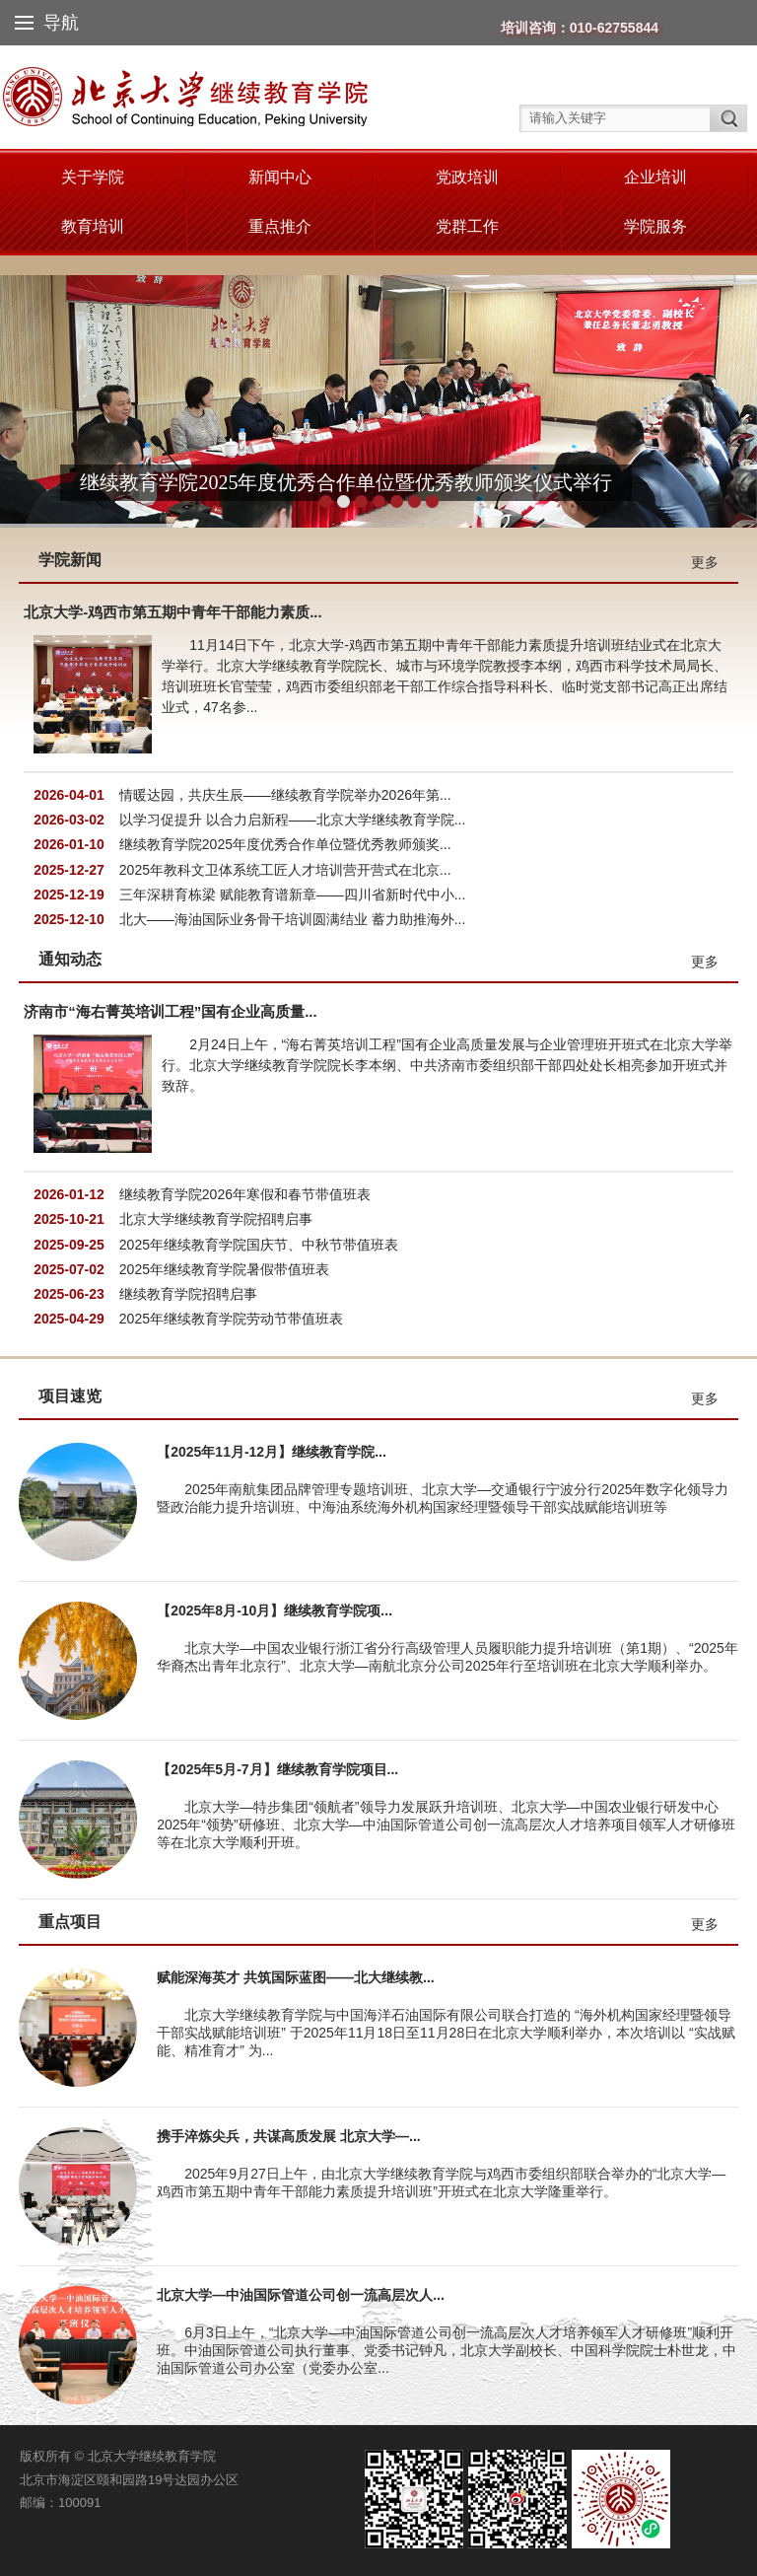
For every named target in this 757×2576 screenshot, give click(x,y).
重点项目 (70, 1921)
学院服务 (655, 226)
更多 (705, 562)
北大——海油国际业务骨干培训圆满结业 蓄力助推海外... (292, 919)
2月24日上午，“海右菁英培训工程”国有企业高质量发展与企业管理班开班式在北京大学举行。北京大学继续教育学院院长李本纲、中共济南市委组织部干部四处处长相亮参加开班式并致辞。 (447, 1065)
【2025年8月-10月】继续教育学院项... (274, 1610)
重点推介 (279, 226)
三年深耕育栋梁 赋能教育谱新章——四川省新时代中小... (292, 894)
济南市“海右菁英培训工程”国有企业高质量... (170, 1011)
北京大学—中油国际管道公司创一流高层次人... (301, 2295)
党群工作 (467, 226)
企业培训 (655, 177)
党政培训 (467, 177)
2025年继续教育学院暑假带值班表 (224, 1269)
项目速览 (70, 1396)
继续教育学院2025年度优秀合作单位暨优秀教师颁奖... (285, 844)
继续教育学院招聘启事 (188, 1294)
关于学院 (92, 177)
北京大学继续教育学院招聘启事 (215, 1219)
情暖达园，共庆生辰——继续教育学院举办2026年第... (285, 795)
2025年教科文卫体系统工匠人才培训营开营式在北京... (285, 870)
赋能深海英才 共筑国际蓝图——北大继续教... (296, 1977)
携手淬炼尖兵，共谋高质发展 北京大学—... (289, 2136)
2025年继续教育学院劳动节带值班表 (231, 1318)
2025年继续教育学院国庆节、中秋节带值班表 (258, 1244)
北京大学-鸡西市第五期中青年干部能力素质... (173, 612)
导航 (47, 23)
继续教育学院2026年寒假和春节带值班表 (245, 1194)
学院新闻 (70, 559)
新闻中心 (279, 177)
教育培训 (92, 226)
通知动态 (70, 959)
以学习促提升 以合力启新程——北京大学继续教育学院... (292, 819)
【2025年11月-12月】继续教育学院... (271, 1452)
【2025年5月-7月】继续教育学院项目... (277, 1769)
